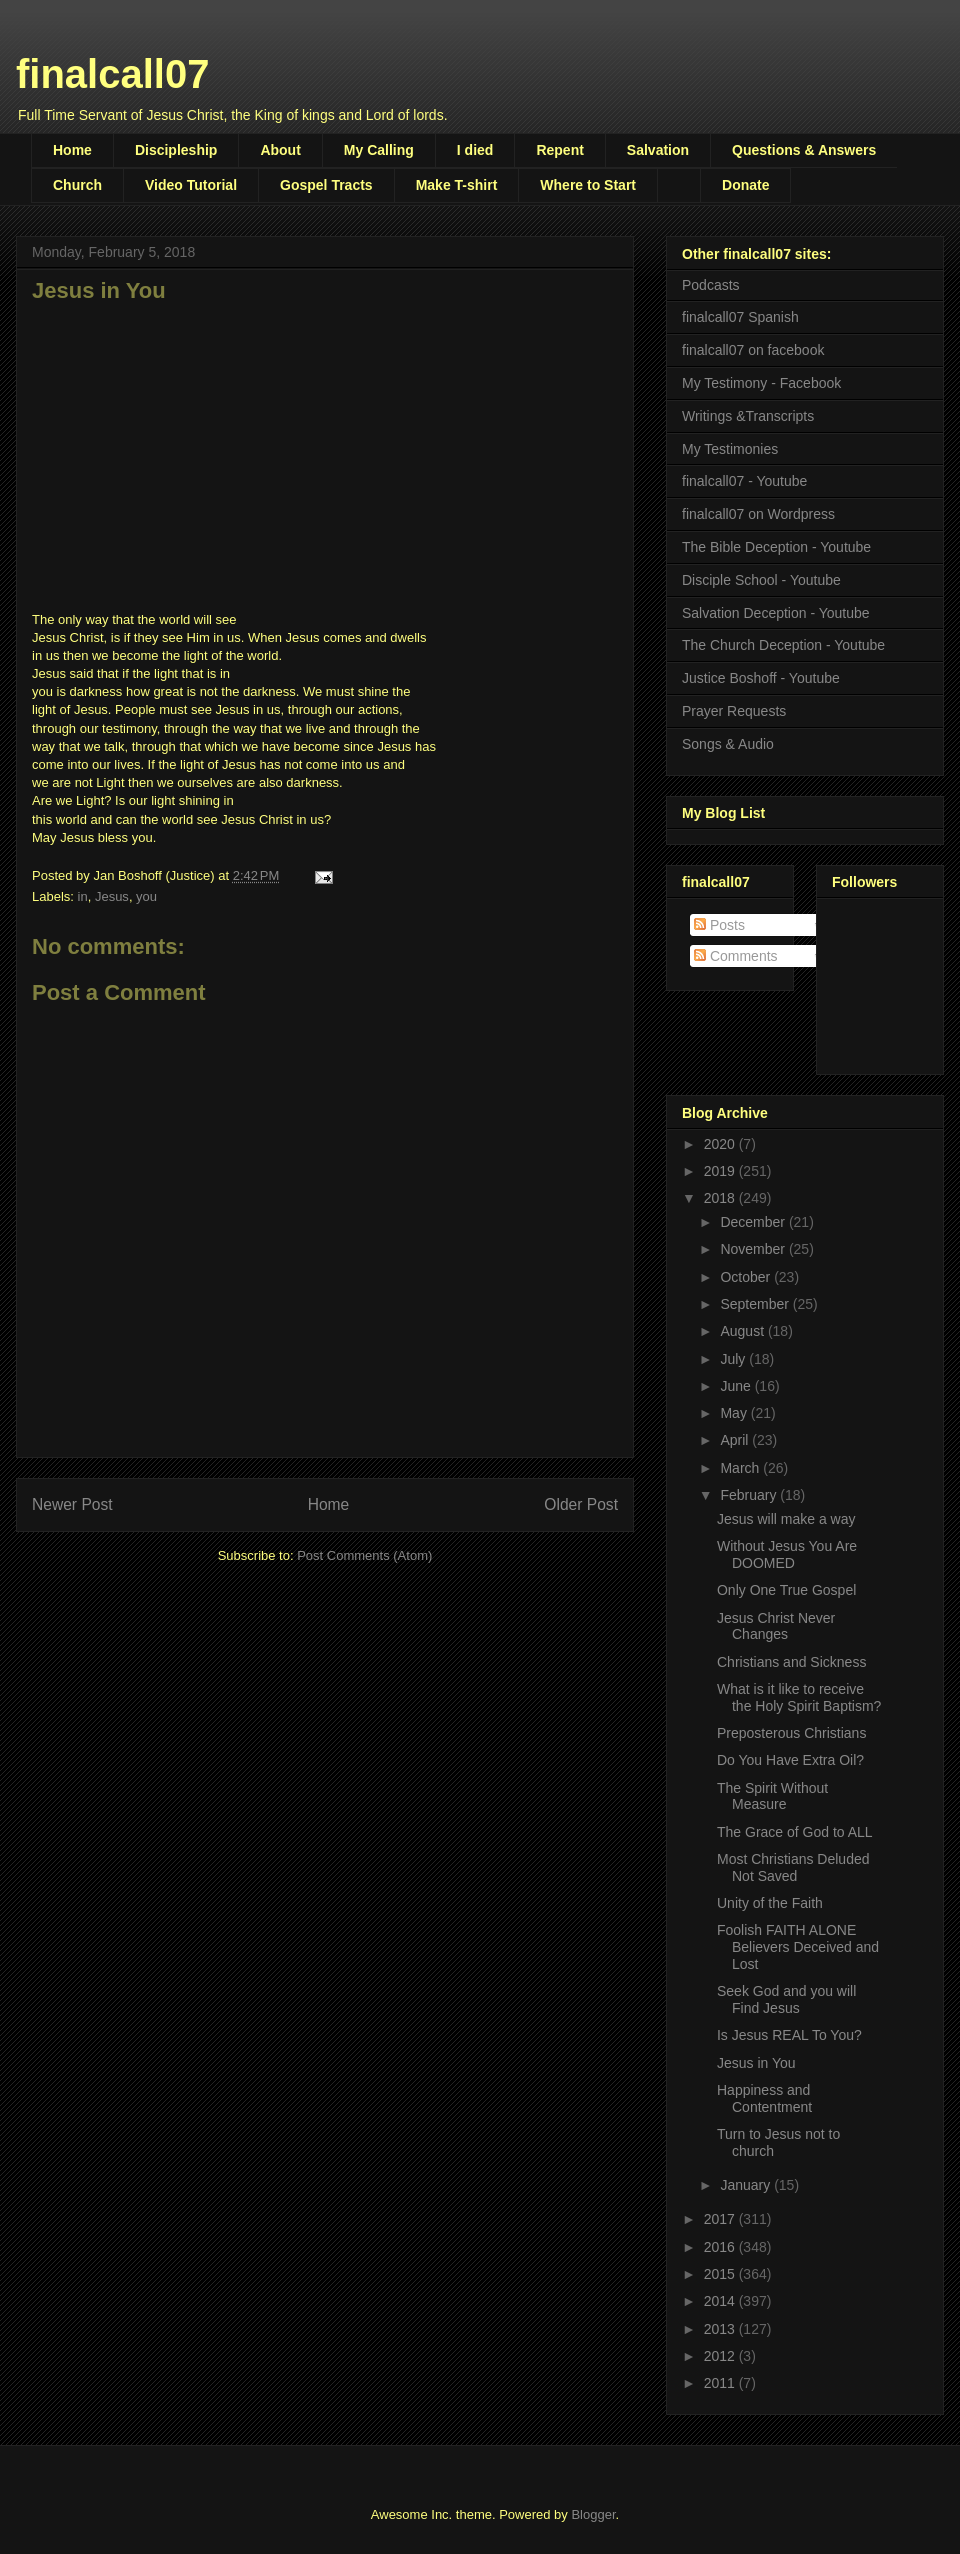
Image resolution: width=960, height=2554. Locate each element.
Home (72, 150)
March (741, 1468)
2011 (721, 2383)
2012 (721, 2356)
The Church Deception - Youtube (783, 645)
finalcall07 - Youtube (744, 481)
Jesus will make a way (786, 1519)
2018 (721, 1198)
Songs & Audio (728, 744)
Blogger (593, 2514)
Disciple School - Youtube (761, 580)
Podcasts (711, 285)
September (756, 1304)
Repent (559, 150)
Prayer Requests (734, 711)
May (735, 1413)
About (280, 150)
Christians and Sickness (791, 1662)
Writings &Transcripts (748, 416)
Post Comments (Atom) (364, 1555)
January (747, 2185)
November (754, 1249)
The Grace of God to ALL (795, 1832)
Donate (745, 185)
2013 (721, 2329)
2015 (721, 2274)
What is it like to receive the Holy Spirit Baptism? (799, 1697)
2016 (721, 2247)
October (747, 1277)
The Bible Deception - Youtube (776, 547)
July (734, 1359)
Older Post (581, 1504)
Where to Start (588, 185)
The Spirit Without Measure (772, 1796)
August (743, 1331)
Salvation (658, 150)
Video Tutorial (191, 185)
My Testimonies (730, 449)
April (736, 1440)
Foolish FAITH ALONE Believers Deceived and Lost (798, 1947)
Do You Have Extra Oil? (790, 1760)
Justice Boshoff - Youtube (761, 678)
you (146, 896)
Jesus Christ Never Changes (776, 1626)
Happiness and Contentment (764, 2098)
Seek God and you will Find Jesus (786, 1999)
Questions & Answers (804, 150)
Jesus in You (756, 2063)
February (750, 1495)
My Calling (379, 150)
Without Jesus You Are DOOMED (787, 1554)
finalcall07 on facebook (753, 350)
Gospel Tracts (326, 185)
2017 (721, 2219)
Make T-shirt (457, 185)
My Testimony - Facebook (761, 383)
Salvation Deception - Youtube (776, 613)
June (737, 1386)
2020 (721, 1144)
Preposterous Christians (791, 1733)
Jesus (112, 896)
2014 (721, 2301)
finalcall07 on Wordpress (758, 514)
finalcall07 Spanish (740, 317)
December (754, 1222)
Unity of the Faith (770, 1903)
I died (475, 150)
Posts (719, 925)
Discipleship (176, 150)
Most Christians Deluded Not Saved (793, 1867)
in (83, 896)
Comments (736, 956)
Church (77, 185)
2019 (721, 1171)
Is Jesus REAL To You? (789, 2035)
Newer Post (72, 1504)
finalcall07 (112, 74)
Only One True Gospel (786, 1590)
